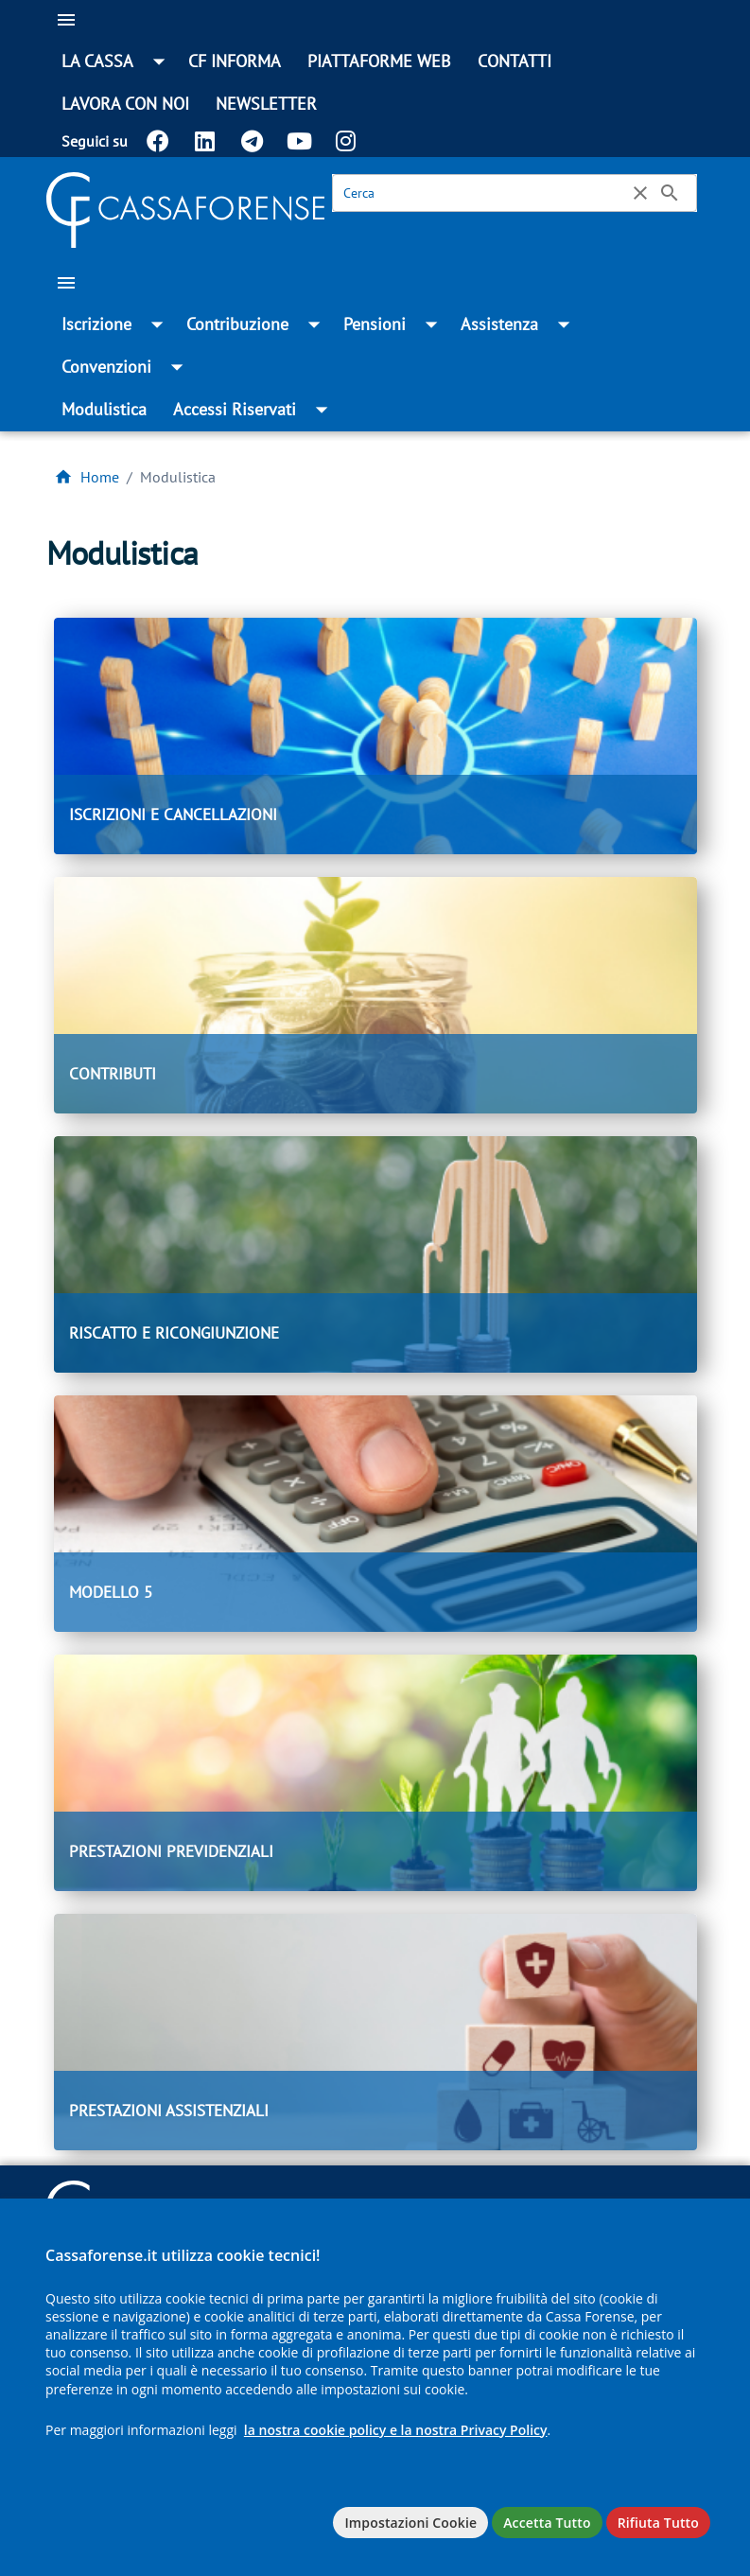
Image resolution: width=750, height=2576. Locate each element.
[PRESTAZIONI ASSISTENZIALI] (375, 2032)
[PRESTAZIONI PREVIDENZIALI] (375, 1773)
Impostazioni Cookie (410, 2523)
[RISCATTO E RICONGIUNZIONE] (375, 1254)
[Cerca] (483, 193)
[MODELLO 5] (375, 1513)
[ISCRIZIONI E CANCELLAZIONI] (375, 736)
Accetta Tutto (546, 2523)
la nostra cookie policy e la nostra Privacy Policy (396, 2430)
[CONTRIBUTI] (375, 995)
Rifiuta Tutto (658, 2523)
